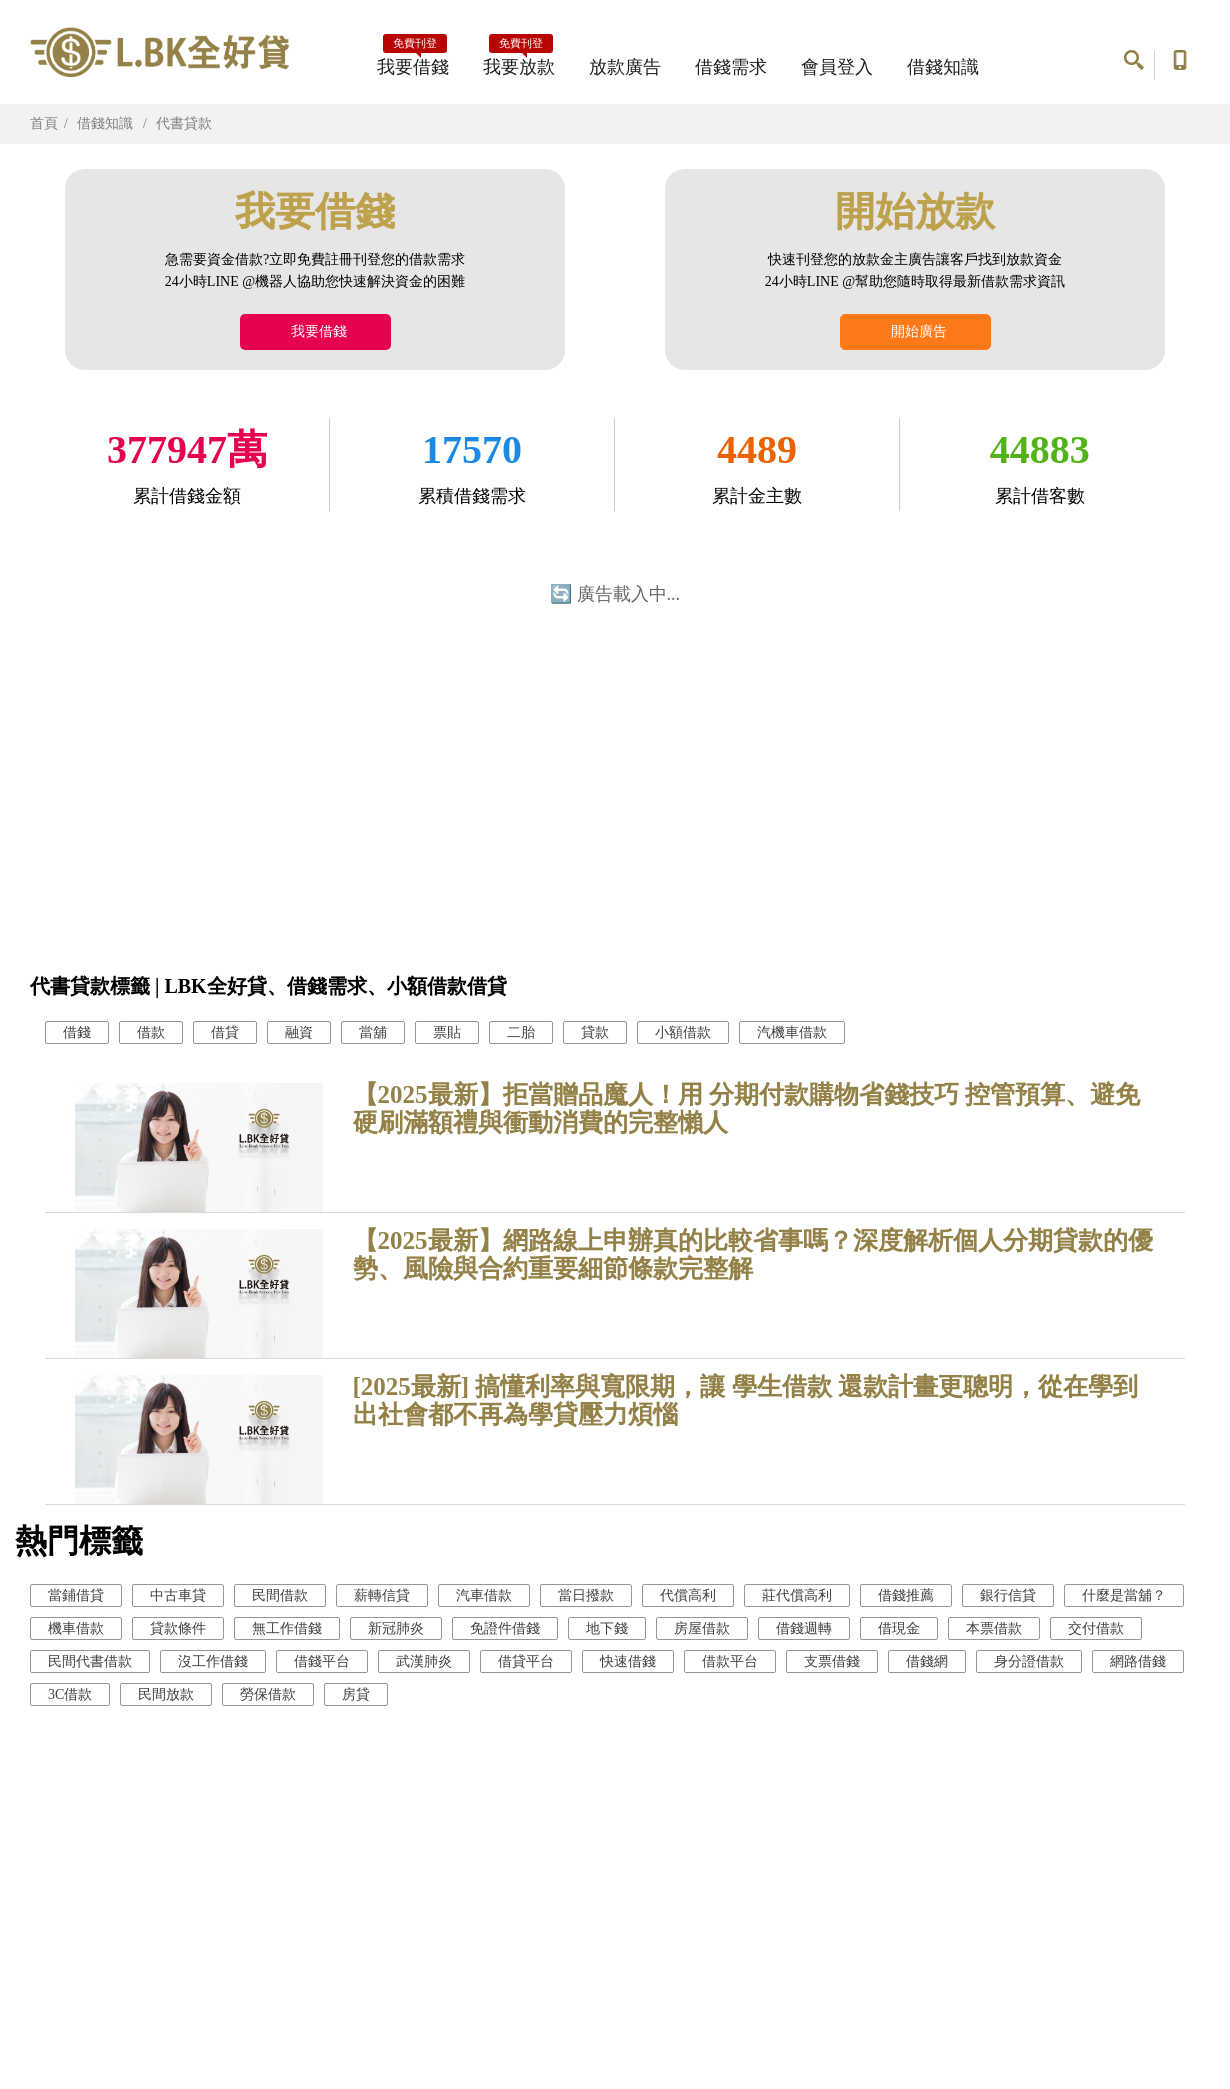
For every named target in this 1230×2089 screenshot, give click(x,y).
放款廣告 (625, 67)
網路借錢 (1138, 1661)
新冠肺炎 (396, 1628)
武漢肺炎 (424, 1661)
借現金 (899, 1628)
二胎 (521, 1032)
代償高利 (688, 1595)
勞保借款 (268, 1694)
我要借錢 (413, 61)
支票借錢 (832, 1661)
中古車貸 (178, 1595)
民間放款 (166, 1694)
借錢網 (927, 1661)
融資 (299, 1032)
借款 (151, 1032)
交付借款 (1096, 1628)
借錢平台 (322, 1661)
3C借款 (70, 1694)
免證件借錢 (505, 1628)
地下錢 (607, 1628)
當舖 (373, 1032)
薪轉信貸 (382, 1595)
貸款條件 (178, 1628)
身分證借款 (1029, 1661)
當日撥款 (586, 1595)
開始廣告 (915, 331)
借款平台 (730, 1661)
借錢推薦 (906, 1595)
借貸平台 (526, 1661)
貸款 (595, 1032)
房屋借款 (702, 1628)
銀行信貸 (1008, 1595)
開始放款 (915, 211)
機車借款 (76, 1628)
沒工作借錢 (213, 1661)
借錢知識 (943, 67)
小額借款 (683, 1032)
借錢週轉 (804, 1628)
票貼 (447, 1032)
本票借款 (994, 1628)
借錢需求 (731, 67)
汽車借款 (484, 1595)
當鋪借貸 (76, 1595)
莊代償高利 (797, 1595)
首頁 (44, 123)
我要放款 (519, 61)
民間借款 (280, 1595)
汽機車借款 (792, 1032)
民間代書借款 (90, 1661)
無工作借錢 (287, 1628)
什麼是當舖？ (1124, 1595)
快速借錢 (628, 1661)
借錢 (77, 1032)
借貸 (225, 1032)
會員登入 (837, 67)
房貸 (356, 1694)
